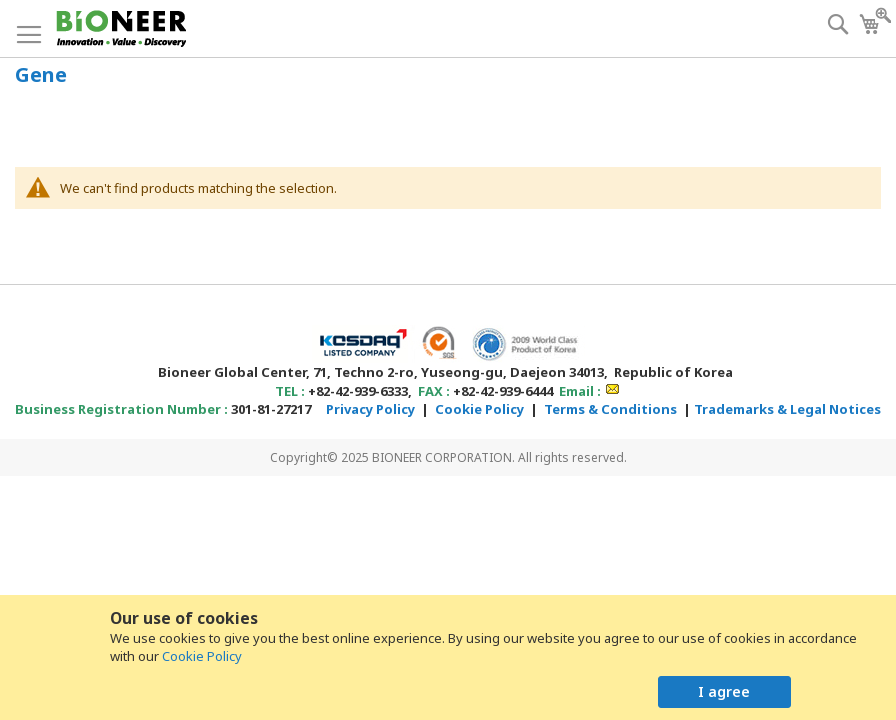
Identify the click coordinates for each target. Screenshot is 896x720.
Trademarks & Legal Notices (787, 409)
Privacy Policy (370, 409)
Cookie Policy (202, 656)
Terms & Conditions (610, 409)
